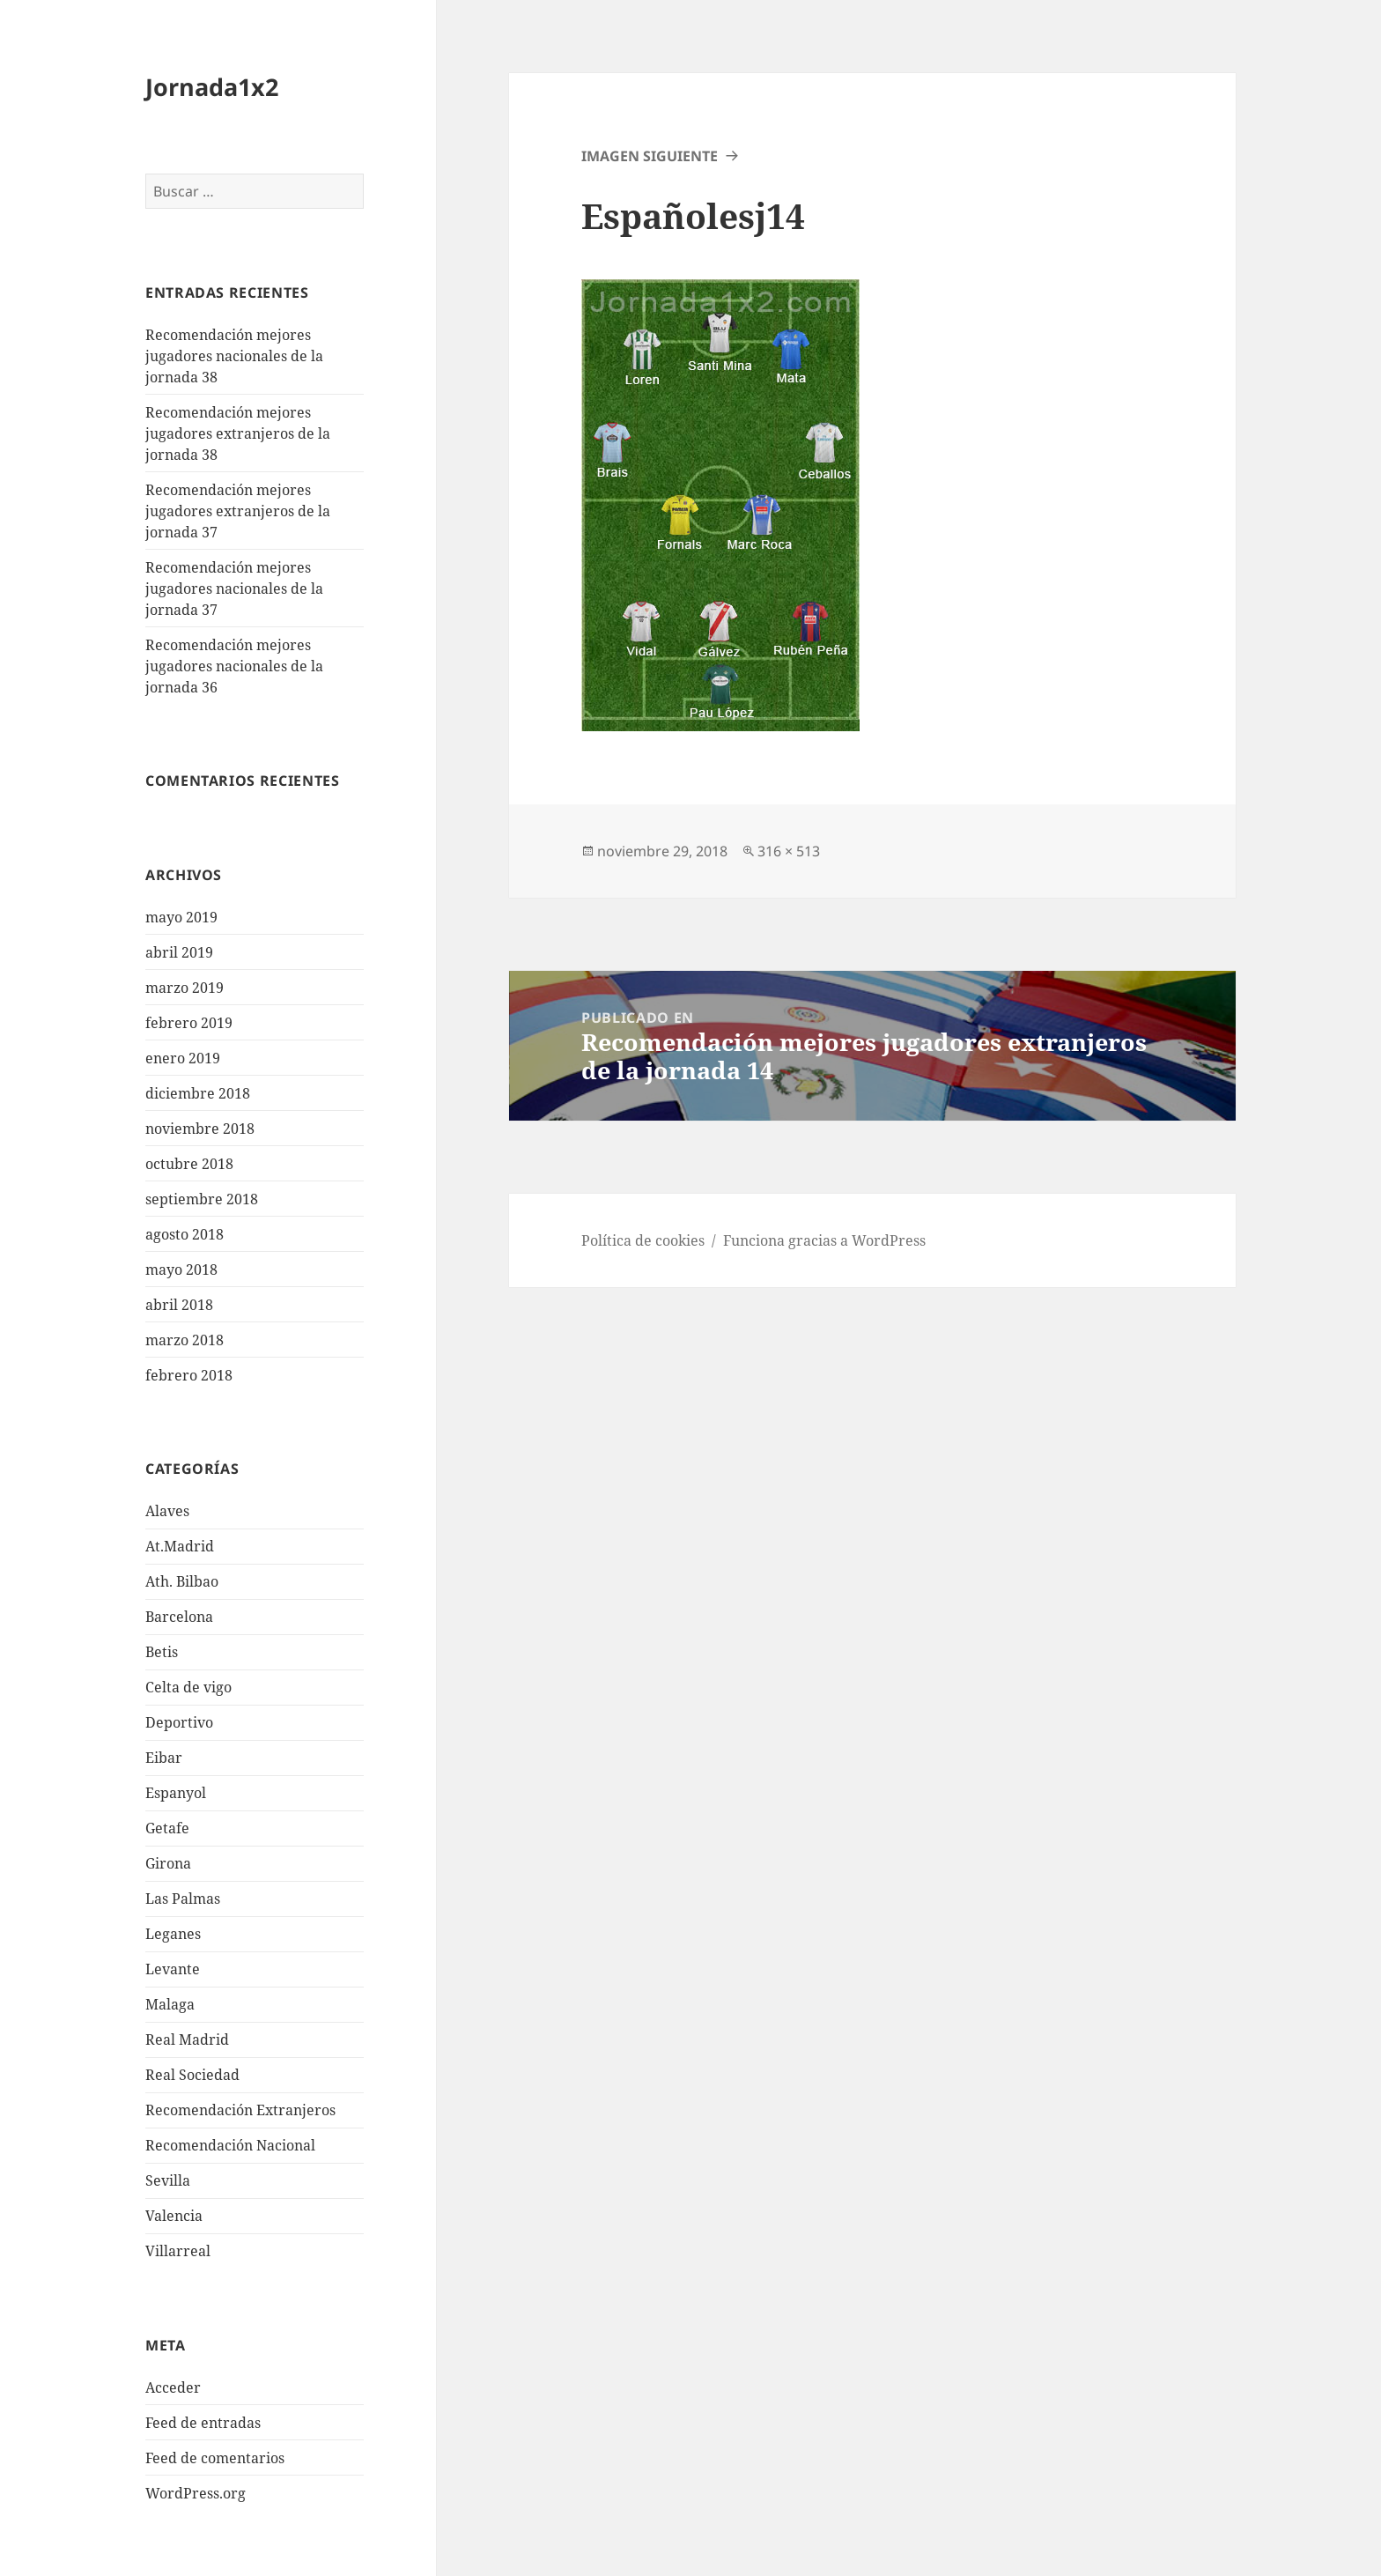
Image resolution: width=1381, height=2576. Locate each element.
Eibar (163, 1757)
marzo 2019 (184, 987)
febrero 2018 (189, 1375)
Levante (172, 1969)
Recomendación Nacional (230, 2145)
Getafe (167, 1828)
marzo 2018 (184, 1340)
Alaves (167, 1511)
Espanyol (175, 1792)
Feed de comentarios (214, 2458)
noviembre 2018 (200, 1128)
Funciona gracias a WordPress (824, 1240)
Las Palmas (182, 1898)
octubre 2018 (189, 1163)
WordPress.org (195, 2493)
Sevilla (167, 2180)
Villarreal (177, 2251)
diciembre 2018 (197, 1093)
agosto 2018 (184, 1234)
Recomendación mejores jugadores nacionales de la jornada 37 (234, 588)
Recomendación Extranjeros (240, 2110)
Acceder (173, 2387)
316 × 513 (788, 851)
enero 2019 (182, 1058)
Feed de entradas (203, 2422)
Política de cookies (643, 1240)
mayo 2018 (181, 1269)
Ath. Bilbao (181, 1581)
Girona (168, 1863)
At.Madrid (179, 1546)
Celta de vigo (188, 1687)
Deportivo (179, 1722)
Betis (161, 1652)
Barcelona (179, 1616)
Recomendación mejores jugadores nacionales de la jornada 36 (234, 666)
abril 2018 (179, 1304)
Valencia (174, 2215)
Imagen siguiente (649, 156)
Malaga (170, 2004)
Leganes (173, 1933)
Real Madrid (187, 2039)
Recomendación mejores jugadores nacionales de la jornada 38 (234, 356)
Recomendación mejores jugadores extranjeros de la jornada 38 (237, 433)
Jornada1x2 (211, 86)
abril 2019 (179, 952)
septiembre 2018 (201, 1199)
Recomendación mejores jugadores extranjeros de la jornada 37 (237, 511)
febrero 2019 (189, 1023)
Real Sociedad (192, 2074)
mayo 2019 (181, 917)
